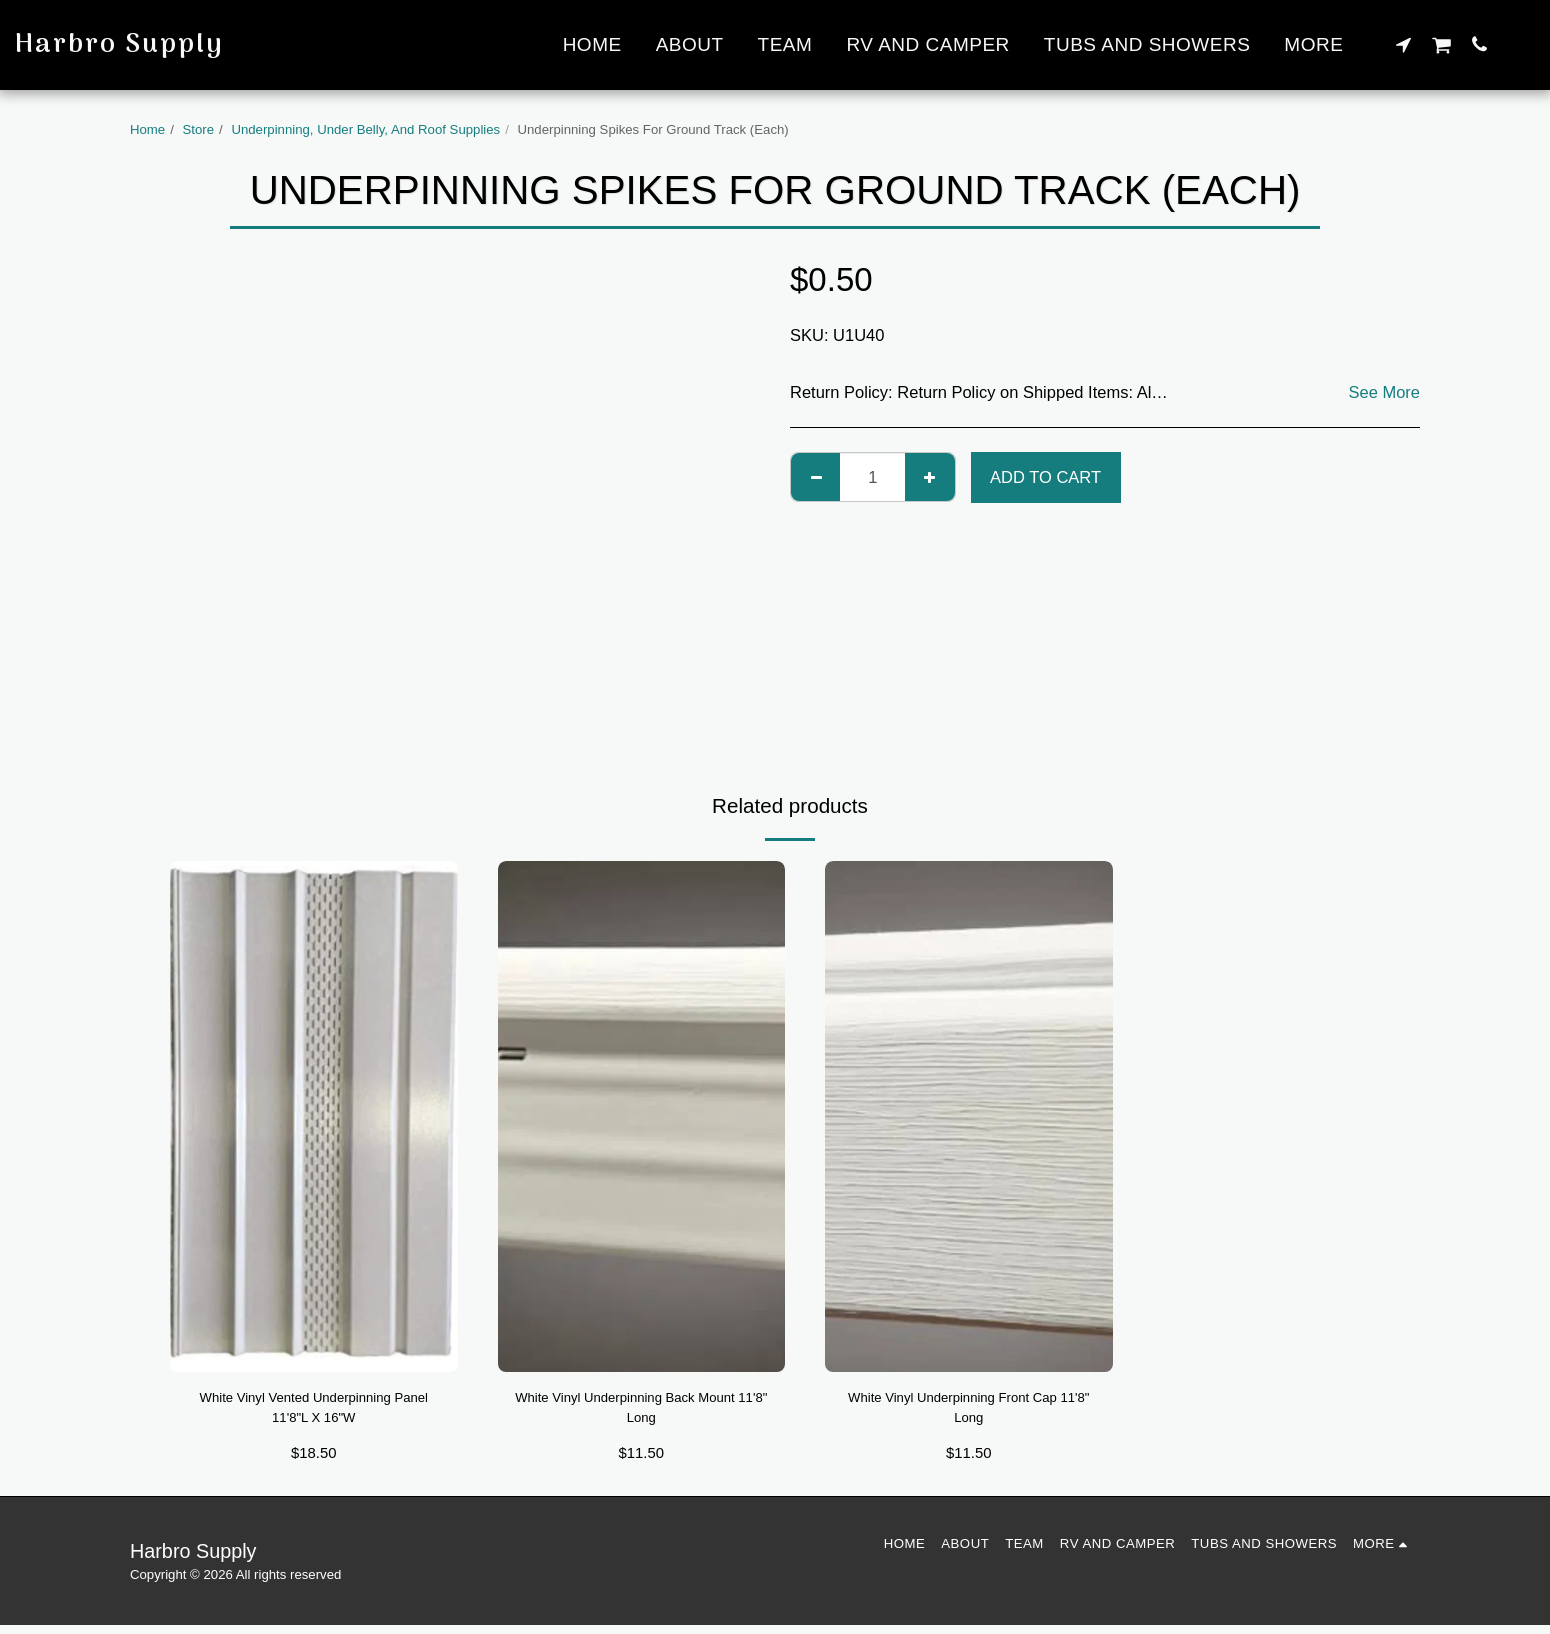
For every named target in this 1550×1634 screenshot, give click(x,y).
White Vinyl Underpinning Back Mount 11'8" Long (641, 1412)
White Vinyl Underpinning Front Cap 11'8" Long (969, 1412)
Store (199, 129)
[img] (314, 1116)
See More (1384, 392)
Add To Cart (1045, 477)
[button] (1403, 44)
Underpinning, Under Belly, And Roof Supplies (365, 129)
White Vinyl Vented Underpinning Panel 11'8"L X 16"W (313, 1412)
